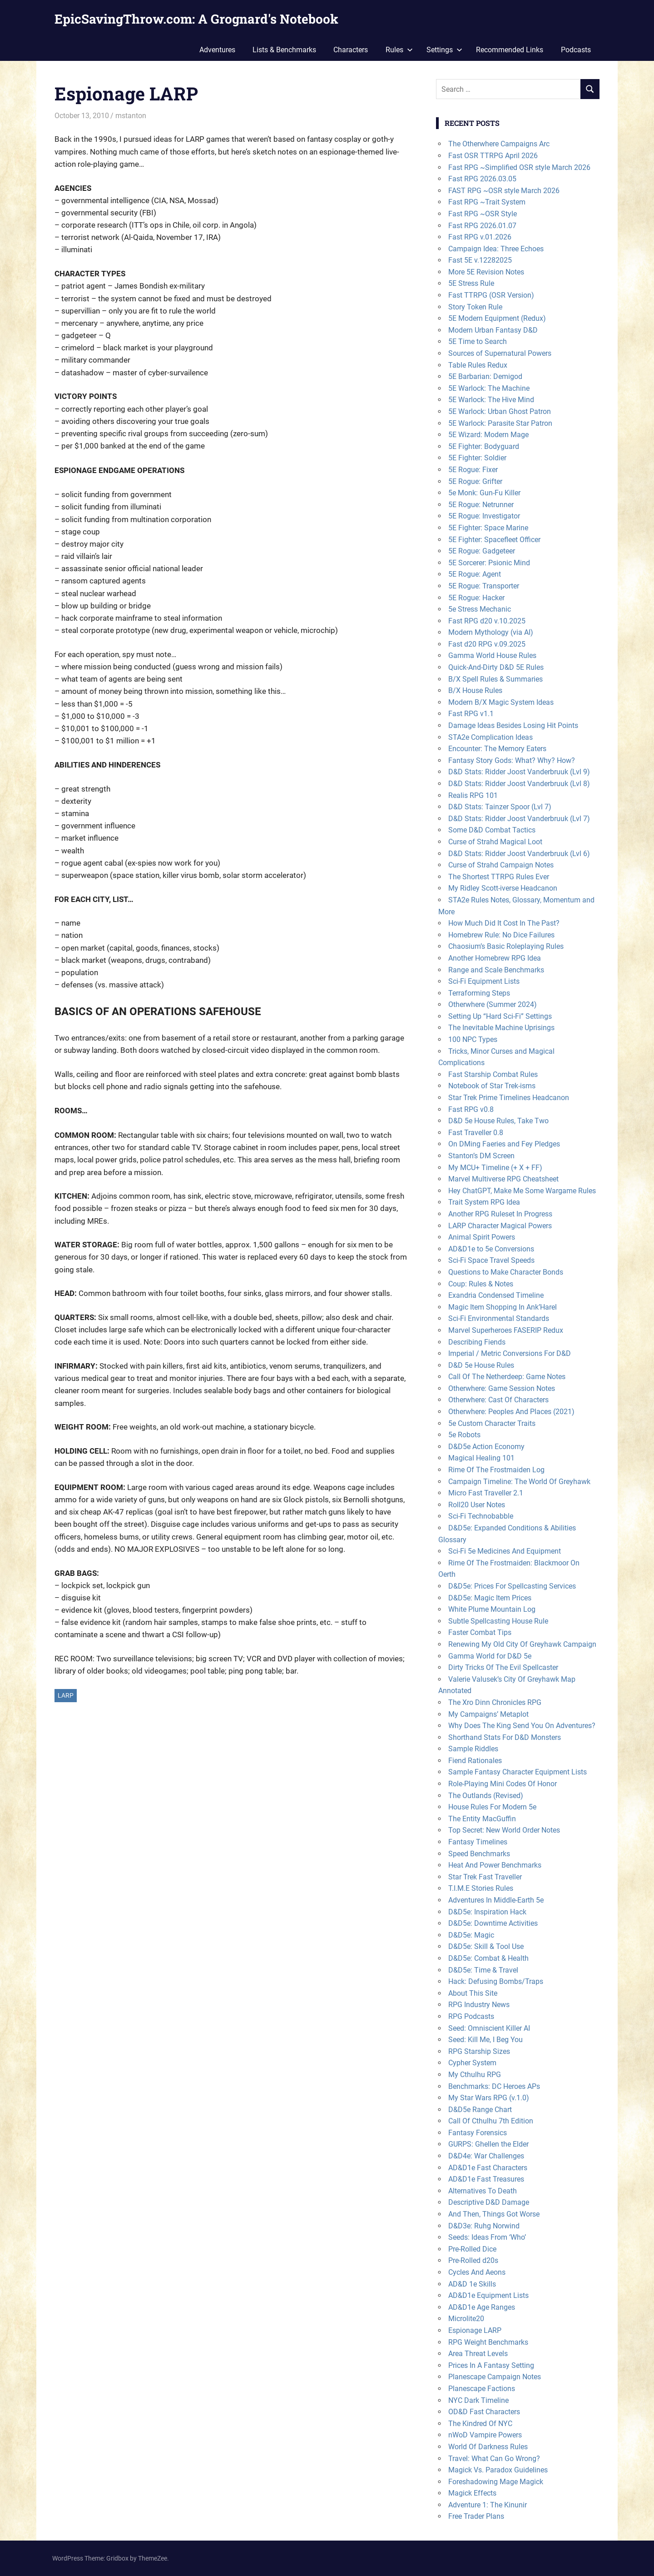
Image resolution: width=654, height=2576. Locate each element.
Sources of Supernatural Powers (499, 353)
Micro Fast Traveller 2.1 (485, 1493)
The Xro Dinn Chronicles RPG (494, 1702)
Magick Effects (472, 2493)
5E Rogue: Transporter (483, 586)
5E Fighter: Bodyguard (483, 446)
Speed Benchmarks (479, 1853)
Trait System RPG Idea (484, 1202)
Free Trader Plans (476, 2516)
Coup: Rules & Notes (480, 1284)
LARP (66, 1695)
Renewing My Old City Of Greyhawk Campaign (522, 1644)
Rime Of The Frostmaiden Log (496, 1469)
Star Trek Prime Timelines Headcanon (508, 1097)
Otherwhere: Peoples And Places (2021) (511, 1411)
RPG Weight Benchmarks (488, 2342)
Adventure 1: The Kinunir (487, 2505)
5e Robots (464, 1434)
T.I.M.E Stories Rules (480, 1888)
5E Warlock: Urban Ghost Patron (499, 411)
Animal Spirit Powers (481, 1237)
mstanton (130, 115)
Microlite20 (466, 2318)
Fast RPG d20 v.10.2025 (486, 621)
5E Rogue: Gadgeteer (481, 551)
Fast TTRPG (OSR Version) (491, 295)
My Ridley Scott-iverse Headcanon (502, 888)
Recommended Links (509, 49)
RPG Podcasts (471, 2016)
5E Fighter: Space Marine (488, 527)
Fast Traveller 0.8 (475, 1132)
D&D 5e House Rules (481, 1365)
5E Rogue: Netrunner (481, 504)
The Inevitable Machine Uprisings (501, 1027)
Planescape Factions (481, 2388)
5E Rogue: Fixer (473, 469)
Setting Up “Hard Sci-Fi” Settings (500, 1016)
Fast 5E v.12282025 (480, 260)
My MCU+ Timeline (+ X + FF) (495, 1167)
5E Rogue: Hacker (476, 597)
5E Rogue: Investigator (484, 516)
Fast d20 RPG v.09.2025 (486, 644)
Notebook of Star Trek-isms (491, 1085)
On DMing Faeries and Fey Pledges (504, 1144)
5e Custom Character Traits (491, 1423)
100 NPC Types (472, 1039)
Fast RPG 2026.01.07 (482, 225)
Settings (444, 49)
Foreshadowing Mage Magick (495, 2481)
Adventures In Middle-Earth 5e (496, 1900)
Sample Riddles (473, 1748)
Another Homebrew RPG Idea (494, 958)
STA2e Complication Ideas (490, 737)
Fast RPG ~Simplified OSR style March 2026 (519, 167)
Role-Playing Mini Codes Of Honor (502, 1783)
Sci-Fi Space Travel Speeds (491, 1260)
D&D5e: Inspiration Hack (487, 1912)
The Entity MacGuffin (482, 1818)
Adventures (217, 49)
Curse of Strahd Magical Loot (495, 841)
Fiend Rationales (475, 1760)
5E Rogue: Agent (474, 574)
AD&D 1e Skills (472, 2284)
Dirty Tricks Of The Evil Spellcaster (503, 1667)
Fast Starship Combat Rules (493, 1074)
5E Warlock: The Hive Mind (491, 399)
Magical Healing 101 (481, 1458)
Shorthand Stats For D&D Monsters (504, 1737)
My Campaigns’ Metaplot (488, 1714)
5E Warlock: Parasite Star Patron (500, 423)
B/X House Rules (475, 690)
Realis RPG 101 (473, 795)
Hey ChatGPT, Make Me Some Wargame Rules (522, 1190)
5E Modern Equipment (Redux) (497, 318)
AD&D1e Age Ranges (481, 2307)
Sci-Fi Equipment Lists (484, 981)
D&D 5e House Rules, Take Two (498, 1120)
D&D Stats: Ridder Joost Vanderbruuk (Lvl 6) (519, 853)
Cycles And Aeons (476, 2272)
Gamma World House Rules (492, 655)
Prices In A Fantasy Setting (491, 2365)
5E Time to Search (477, 341)
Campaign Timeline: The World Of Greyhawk (519, 1481)
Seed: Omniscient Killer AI (489, 2028)
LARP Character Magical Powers (500, 1225)
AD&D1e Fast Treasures (486, 2179)
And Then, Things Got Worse (494, 2214)
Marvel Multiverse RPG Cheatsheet (503, 1179)
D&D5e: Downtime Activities (493, 1923)
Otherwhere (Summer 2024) (492, 1004)
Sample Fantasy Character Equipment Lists (517, 1772)
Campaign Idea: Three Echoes (496, 248)
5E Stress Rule (471, 283)
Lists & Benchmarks (284, 49)
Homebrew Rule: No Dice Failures (501, 935)
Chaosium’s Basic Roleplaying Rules (506, 946)
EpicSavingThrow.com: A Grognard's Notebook (196, 18)
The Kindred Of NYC (480, 2423)
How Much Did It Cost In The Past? (504, 923)
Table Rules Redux (477, 365)
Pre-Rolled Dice (472, 2249)
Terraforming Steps (479, 993)
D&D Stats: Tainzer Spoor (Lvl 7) (499, 806)
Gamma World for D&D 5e (489, 1656)
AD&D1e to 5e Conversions (491, 1249)
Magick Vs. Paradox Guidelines (498, 2470)
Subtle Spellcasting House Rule (498, 1621)
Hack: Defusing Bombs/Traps (495, 1981)
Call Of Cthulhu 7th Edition (490, 2121)
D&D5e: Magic (471, 1935)
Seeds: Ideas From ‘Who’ (487, 2237)
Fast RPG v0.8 (471, 1109)
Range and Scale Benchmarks (496, 970)
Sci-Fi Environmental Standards (498, 1318)
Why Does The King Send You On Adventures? (521, 1725)
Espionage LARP (474, 2330)
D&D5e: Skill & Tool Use (486, 1946)
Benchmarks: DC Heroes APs (494, 2086)
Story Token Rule (475, 307)
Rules (399, 49)
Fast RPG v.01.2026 (479, 237)
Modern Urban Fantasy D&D (493, 330)
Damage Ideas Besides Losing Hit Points (513, 725)
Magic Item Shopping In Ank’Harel (502, 1307)
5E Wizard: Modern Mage (488, 434)
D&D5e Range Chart (480, 2109)
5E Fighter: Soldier (477, 457)
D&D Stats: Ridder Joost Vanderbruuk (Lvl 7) (519, 818)
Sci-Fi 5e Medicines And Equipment (504, 1551)
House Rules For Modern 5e (492, 1807)
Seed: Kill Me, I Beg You (485, 2039)
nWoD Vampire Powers (485, 2435)
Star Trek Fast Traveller (485, 1877)
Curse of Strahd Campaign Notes (501, 865)
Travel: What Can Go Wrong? (494, 2458)
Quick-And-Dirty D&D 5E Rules (496, 667)
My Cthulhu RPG (474, 2074)
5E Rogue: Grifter (475, 481)
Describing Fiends (476, 1342)
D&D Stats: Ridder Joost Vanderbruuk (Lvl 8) (519, 783)
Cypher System (472, 2062)
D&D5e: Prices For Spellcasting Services (512, 1586)
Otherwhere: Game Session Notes (501, 1388)
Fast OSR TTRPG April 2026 (493, 155)
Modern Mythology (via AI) (490, 632)
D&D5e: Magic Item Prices (489, 1598)
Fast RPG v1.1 (471, 713)
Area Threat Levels (478, 2353)
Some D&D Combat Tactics (491, 830)
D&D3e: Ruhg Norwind (484, 2226)
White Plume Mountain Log (491, 1609)
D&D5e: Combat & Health (488, 1958)
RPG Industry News (479, 2004)
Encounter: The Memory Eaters (497, 748)
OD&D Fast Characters (484, 2411)
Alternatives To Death (482, 2191)
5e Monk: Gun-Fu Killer (484, 492)
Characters (350, 49)
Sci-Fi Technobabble (480, 1516)
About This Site (472, 1993)
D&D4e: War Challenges (486, 2156)
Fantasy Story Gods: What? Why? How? (511, 760)
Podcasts (576, 49)
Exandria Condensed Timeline (496, 1295)
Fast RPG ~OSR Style (482, 213)
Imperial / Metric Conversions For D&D (509, 1353)
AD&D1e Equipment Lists (488, 2295)
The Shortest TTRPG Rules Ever (498, 876)
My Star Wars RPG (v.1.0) (488, 2097)
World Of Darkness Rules (488, 2446)
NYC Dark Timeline (478, 2400)
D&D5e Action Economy (486, 1446)
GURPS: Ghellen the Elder (488, 2144)
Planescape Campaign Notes (494, 2376)
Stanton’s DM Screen (481, 1155)
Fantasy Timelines (477, 1842)
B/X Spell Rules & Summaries (495, 679)
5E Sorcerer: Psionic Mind (489, 562)
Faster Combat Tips (479, 1632)
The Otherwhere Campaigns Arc (499, 144)
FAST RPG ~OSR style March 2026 (504, 190)
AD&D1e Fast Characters (487, 2167)
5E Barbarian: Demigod (485, 376)
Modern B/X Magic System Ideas (501, 702)
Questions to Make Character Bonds (505, 1272)
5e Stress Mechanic (479, 609)
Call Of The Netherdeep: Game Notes (506, 1376)
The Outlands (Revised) (485, 1795)
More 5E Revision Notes (486, 272)
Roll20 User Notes (476, 1504)
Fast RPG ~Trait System (486, 202)
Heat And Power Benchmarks (494, 1865)
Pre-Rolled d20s (473, 2260)
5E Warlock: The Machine (489, 388)
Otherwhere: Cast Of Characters (498, 1399)
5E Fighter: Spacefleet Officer (494, 539)
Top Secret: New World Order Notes (504, 1830)
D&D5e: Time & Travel (483, 1970)
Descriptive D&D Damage (488, 2202)
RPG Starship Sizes (479, 2051)
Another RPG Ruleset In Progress (500, 1214)
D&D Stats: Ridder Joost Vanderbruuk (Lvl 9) (519, 771)
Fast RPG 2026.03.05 (482, 178)
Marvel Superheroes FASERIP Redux (505, 1330)
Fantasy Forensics (477, 2132)
